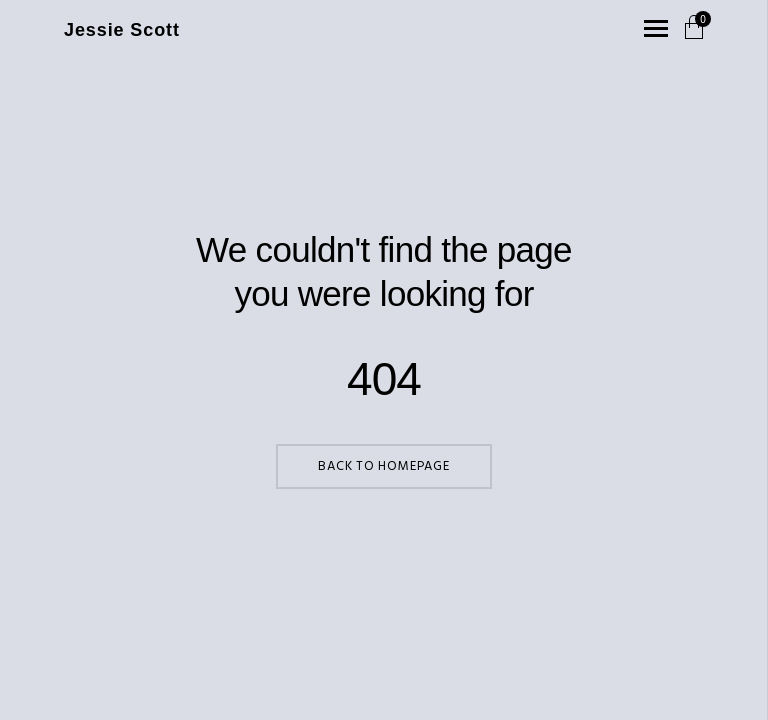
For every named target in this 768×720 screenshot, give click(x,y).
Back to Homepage (383, 466)
